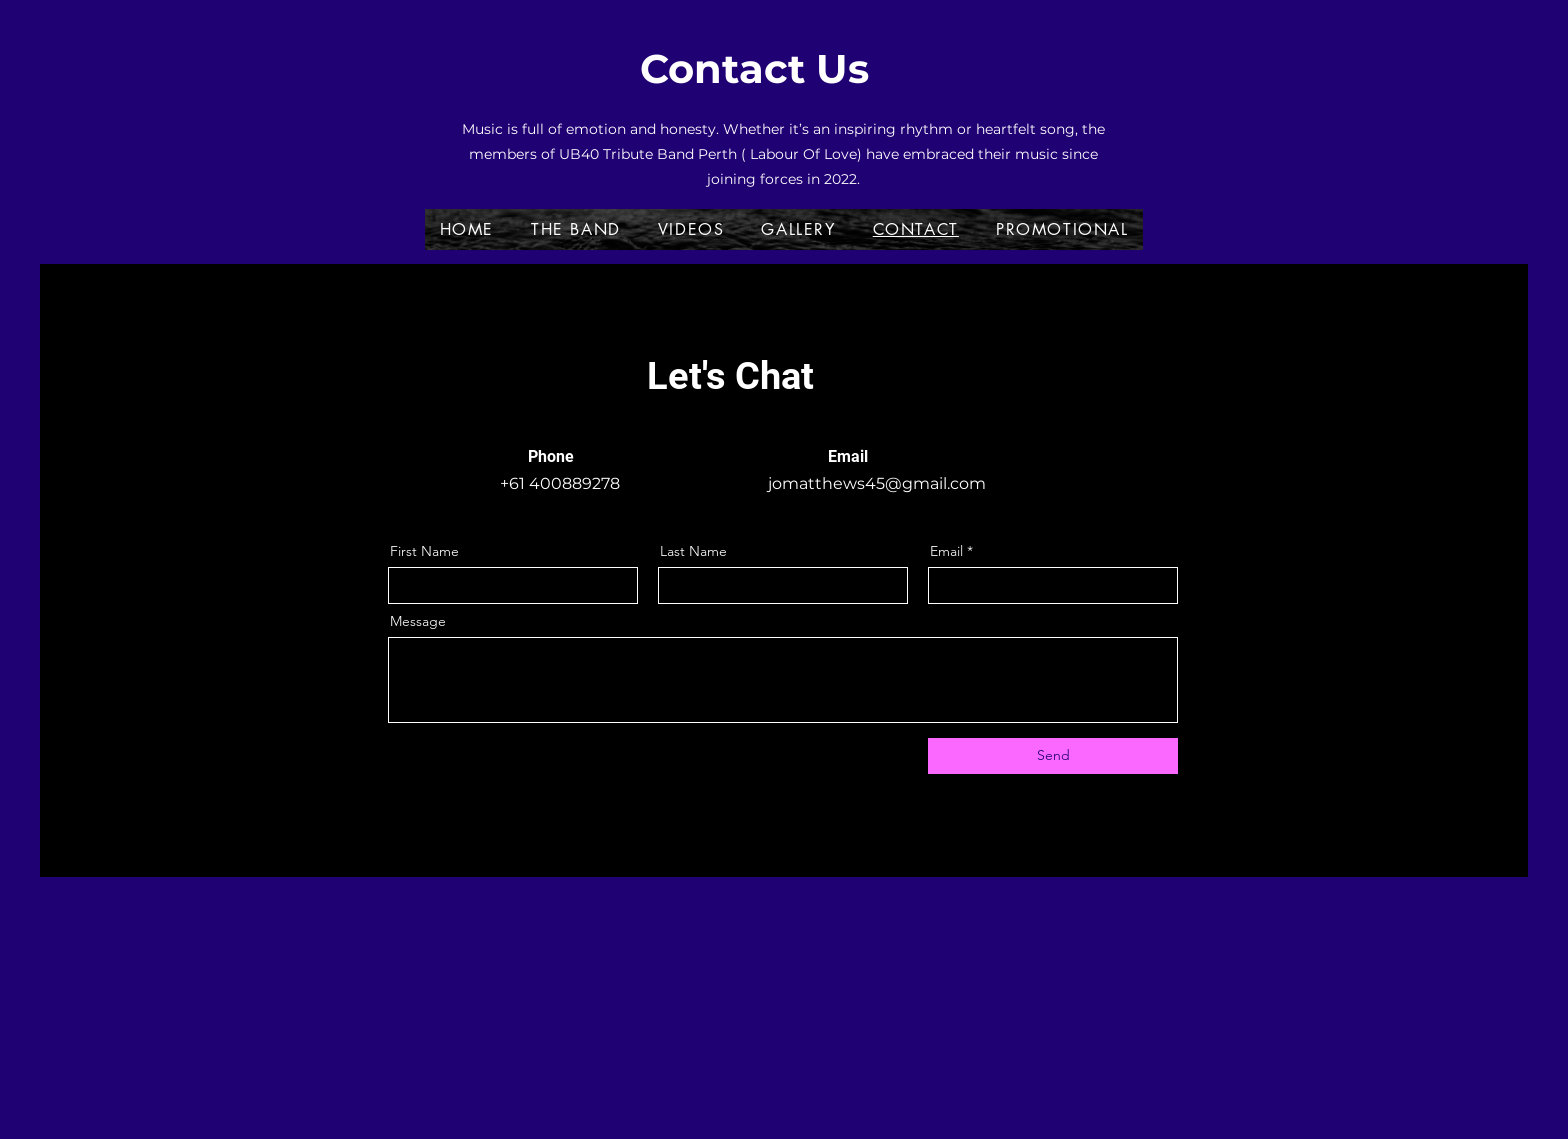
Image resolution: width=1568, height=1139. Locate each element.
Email (946, 551)
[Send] (1053, 756)
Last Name (693, 551)
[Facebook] (1138, 338)
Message (418, 621)
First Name (424, 551)
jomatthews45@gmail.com (877, 483)
